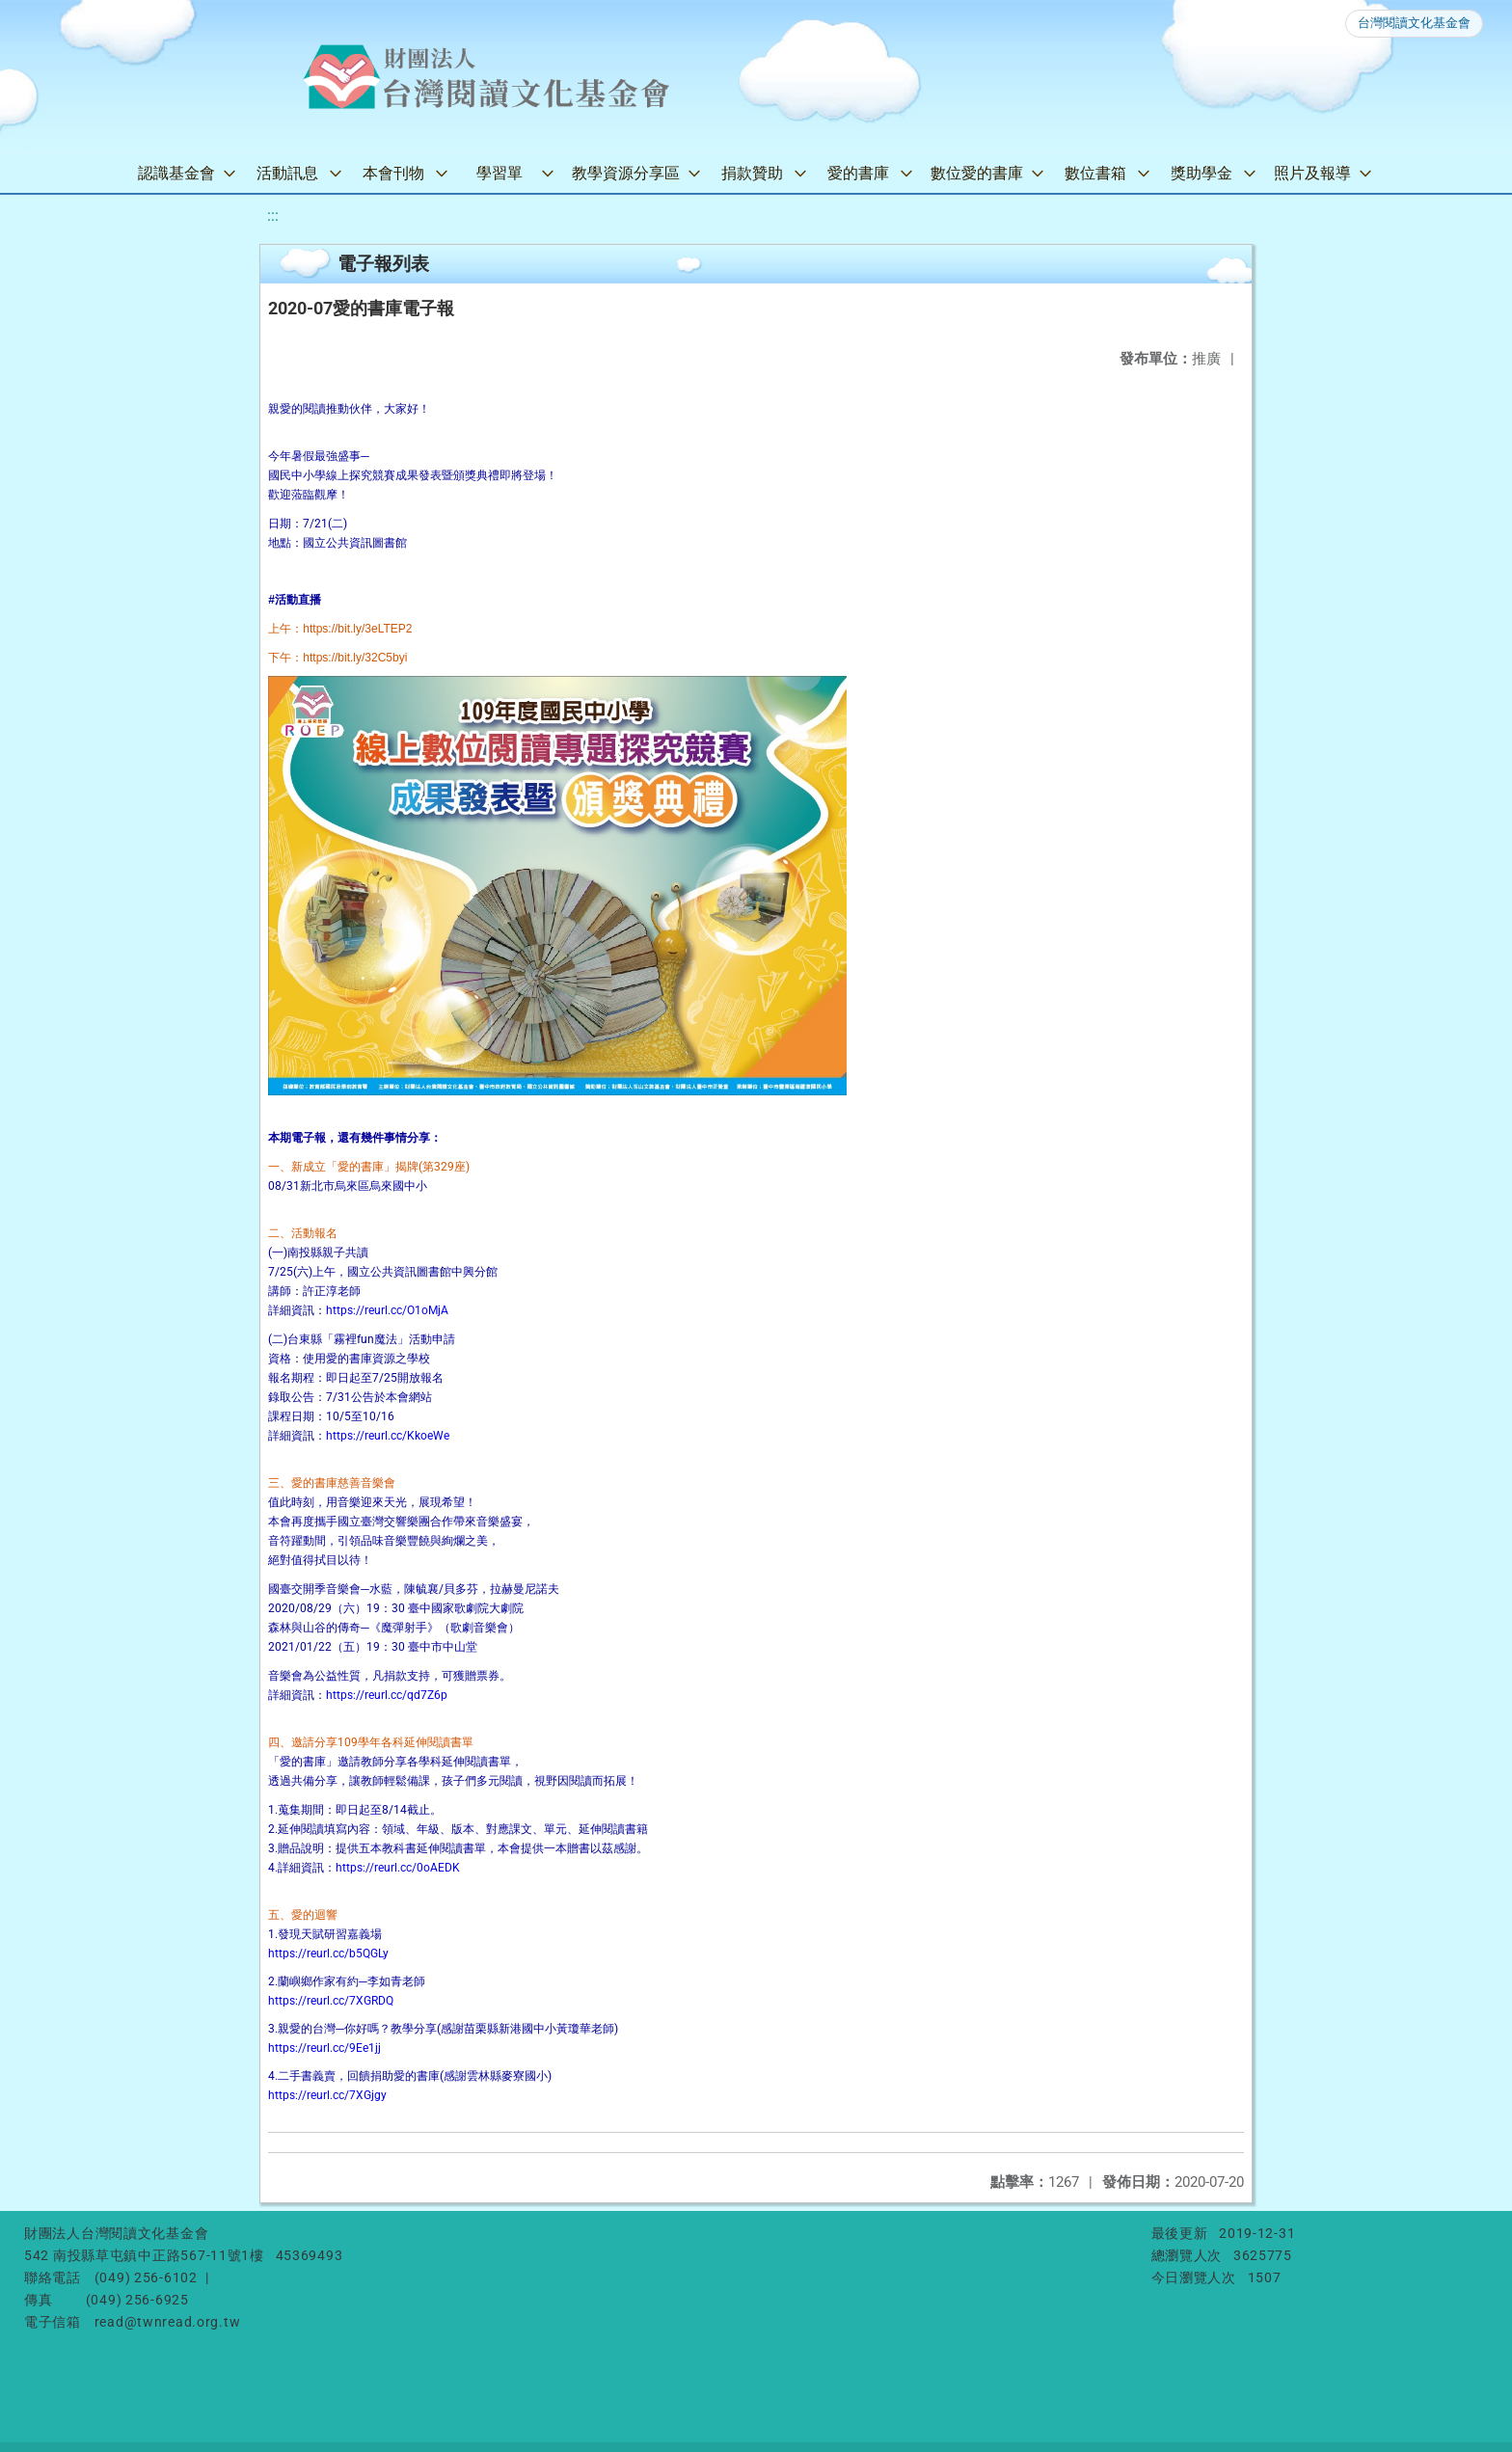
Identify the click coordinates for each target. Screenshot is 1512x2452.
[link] (357, 628)
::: (273, 215)
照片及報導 (1312, 173)
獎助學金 (1201, 173)
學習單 (499, 173)
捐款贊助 (752, 173)
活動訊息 (287, 173)
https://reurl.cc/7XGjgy (327, 2095)
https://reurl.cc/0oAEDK (398, 1867)
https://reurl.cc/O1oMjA (387, 1310)
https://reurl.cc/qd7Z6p (386, 1695)
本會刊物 (393, 173)
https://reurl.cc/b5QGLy (328, 1953)
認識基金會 (176, 173)
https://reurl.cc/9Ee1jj (324, 2048)
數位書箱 (1095, 173)
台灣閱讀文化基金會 (1414, 22)
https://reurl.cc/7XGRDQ (330, 2000)
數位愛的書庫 (977, 173)
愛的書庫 (858, 173)
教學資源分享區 (626, 173)
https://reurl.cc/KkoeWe (387, 1435)
